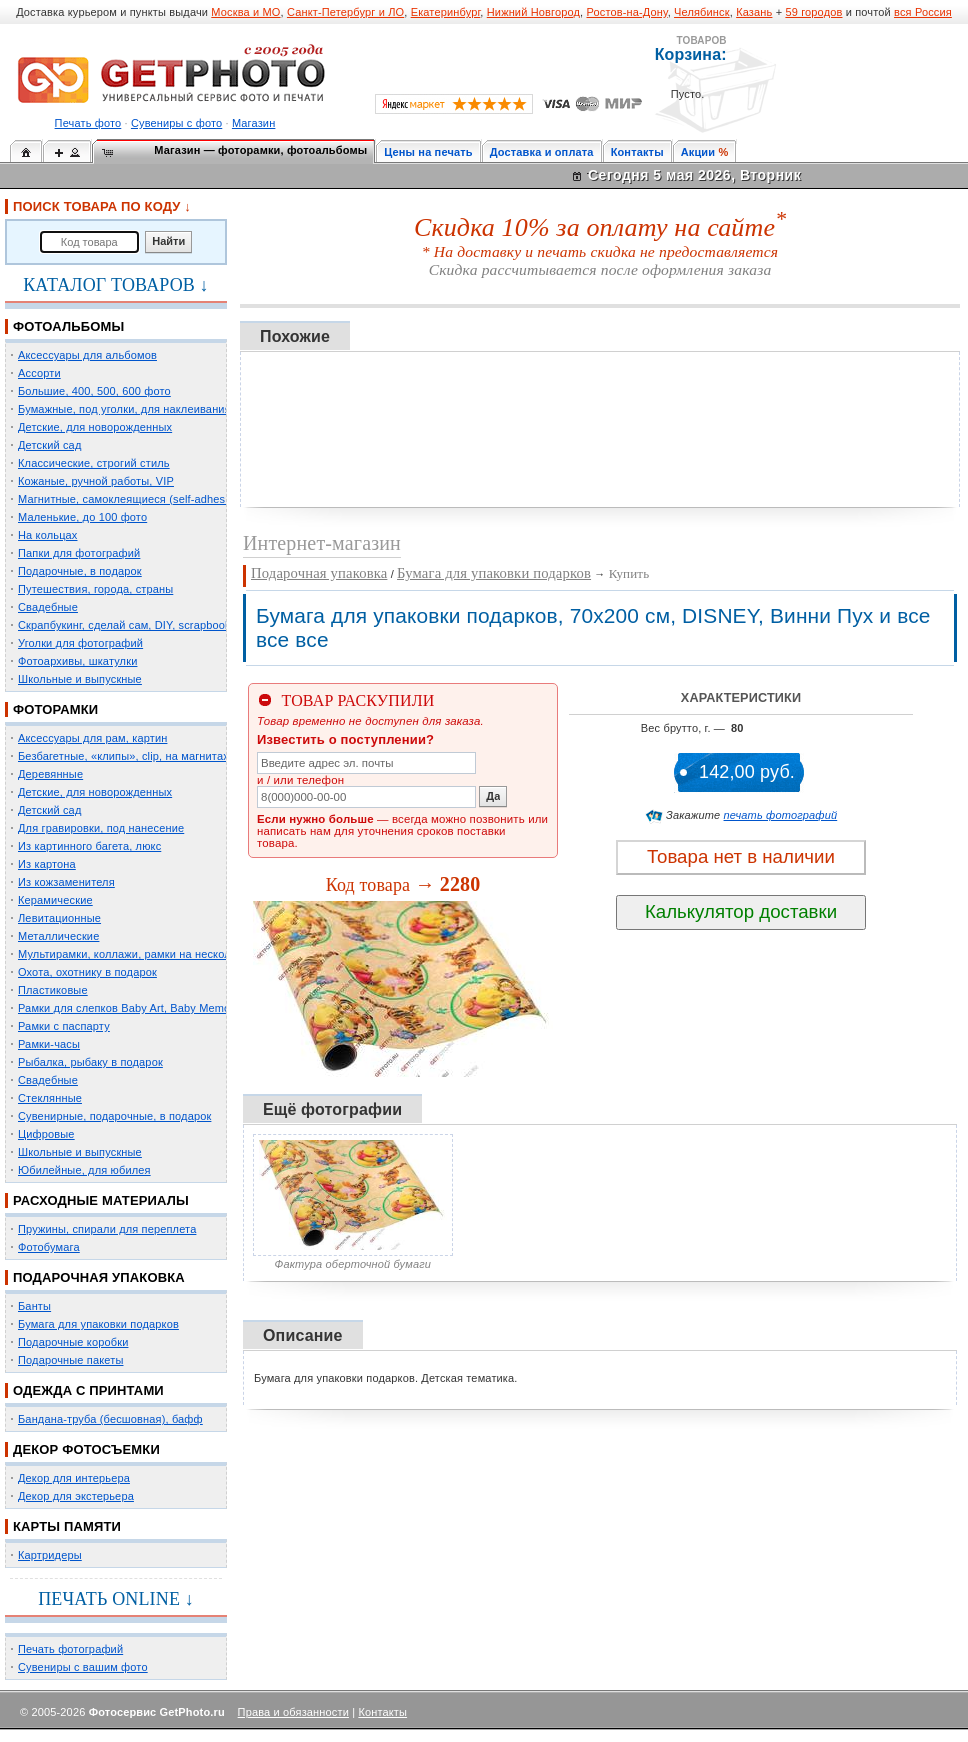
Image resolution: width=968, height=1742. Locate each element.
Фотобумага (49, 1247)
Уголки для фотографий (80, 643)
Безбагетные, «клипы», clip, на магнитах (123, 756)
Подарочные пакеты (70, 1360)
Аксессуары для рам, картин (92, 738)
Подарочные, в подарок (80, 571)
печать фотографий (781, 815)
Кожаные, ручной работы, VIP (96, 481)
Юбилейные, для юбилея (84, 1170)
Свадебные (48, 607)
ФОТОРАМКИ (55, 709)
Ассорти (39, 373)
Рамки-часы (49, 1044)
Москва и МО (245, 12)
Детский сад (49, 445)
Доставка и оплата (542, 152)
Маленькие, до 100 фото (82, 517)
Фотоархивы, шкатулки (77, 661)
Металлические (58, 936)
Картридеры (50, 1555)
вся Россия (923, 12)
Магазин (253, 123)
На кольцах (48, 535)
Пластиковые (53, 990)
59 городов (813, 12)
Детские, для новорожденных (95, 427)
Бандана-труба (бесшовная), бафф (110, 1419)
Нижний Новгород (533, 12)
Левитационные (59, 918)
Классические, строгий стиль (94, 463)
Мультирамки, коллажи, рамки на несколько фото (148, 954)
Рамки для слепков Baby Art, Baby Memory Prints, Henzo (164, 1008)
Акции (698, 152)
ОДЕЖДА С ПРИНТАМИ (88, 1390)
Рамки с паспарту (64, 1026)
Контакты (637, 152)
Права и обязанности (293, 1712)
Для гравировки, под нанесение (101, 828)
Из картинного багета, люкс (89, 846)
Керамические (55, 900)
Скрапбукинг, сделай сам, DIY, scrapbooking (132, 625)
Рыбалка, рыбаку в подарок (90, 1062)
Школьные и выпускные (80, 679)
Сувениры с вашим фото (83, 1667)
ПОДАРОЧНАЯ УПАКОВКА (99, 1277)
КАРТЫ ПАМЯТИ (67, 1526)
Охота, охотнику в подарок (87, 972)
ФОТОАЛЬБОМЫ (68, 326)
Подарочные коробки (73, 1342)
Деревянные (50, 774)
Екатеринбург (446, 12)
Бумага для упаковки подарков (98, 1324)
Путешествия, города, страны (95, 589)
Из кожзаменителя (66, 882)
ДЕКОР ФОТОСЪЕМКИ (86, 1449)
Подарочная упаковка (319, 573)
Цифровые (46, 1134)
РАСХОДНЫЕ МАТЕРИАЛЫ (101, 1200)
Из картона (47, 864)
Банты (34, 1306)
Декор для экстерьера (76, 1496)
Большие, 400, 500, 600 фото (94, 391)
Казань (754, 12)
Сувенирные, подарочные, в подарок (114, 1116)
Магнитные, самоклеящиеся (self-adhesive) (131, 499)
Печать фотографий (70, 1649)
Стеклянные (50, 1098)
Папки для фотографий (79, 553)
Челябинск (702, 12)
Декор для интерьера (74, 1478)
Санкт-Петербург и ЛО (345, 12)
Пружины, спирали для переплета (107, 1229)
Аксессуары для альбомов (87, 355)
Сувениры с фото (176, 123)
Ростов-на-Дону (627, 12)
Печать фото (88, 123)
